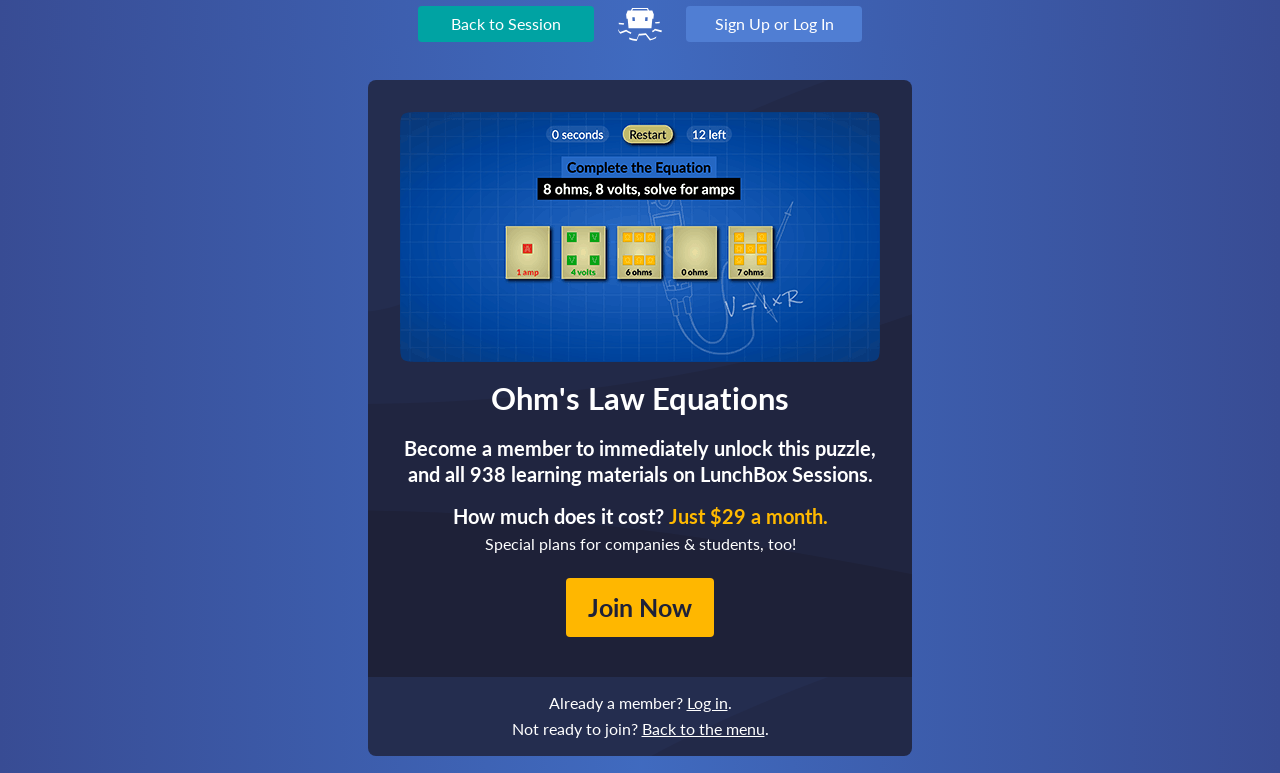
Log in (707, 702)
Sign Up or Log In (774, 23)
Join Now (640, 607)
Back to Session (506, 23)
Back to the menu (703, 728)
